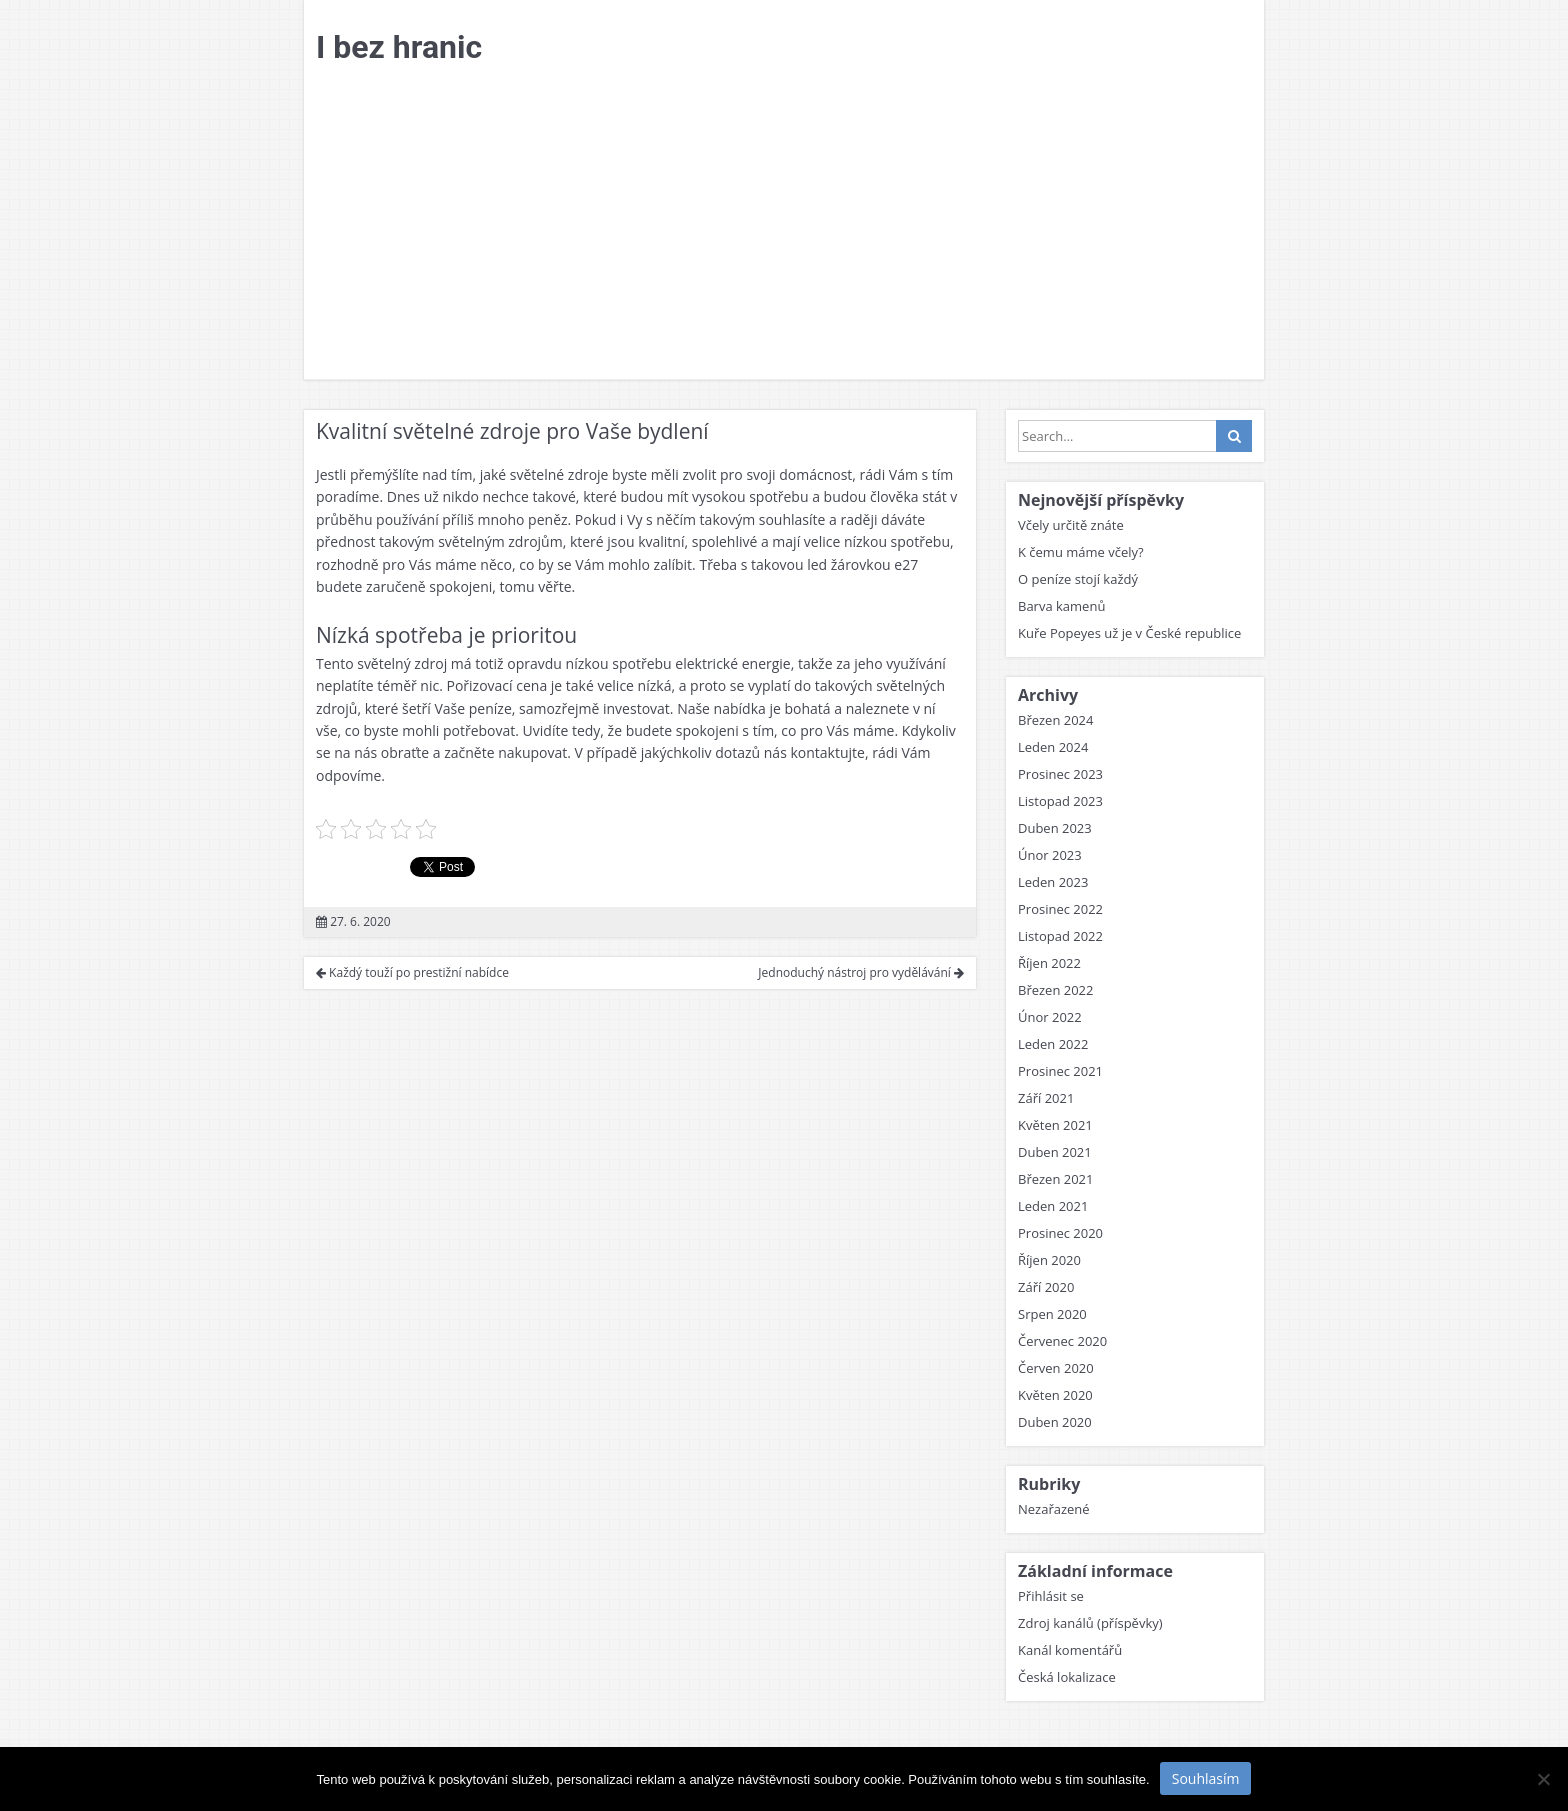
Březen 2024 (1056, 720)
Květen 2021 (1055, 1125)
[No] (1543, 1779)
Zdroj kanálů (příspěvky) (1090, 1623)
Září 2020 (1046, 1287)
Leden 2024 (1053, 747)
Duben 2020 (1055, 1422)
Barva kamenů (1061, 606)
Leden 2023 (1053, 882)
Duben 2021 (1055, 1152)
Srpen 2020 (1052, 1314)
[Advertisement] (784, 229)
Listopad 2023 (1060, 801)
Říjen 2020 (1049, 1260)
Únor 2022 (1050, 1017)
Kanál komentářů (1070, 1650)
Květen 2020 (1055, 1395)
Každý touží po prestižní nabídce (412, 972)
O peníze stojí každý (1078, 579)
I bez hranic (399, 47)
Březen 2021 (1056, 1179)
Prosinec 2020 (1060, 1233)
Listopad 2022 (1060, 936)
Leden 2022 (1053, 1044)
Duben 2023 (1055, 828)
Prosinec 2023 (1060, 774)
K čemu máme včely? (1081, 552)
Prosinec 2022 (1060, 909)
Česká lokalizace (1067, 1677)
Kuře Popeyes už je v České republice (1129, 633)
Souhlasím (1206, 1778)
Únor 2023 (1050, 855)
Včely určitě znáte (1071, 525)
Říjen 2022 (1049, 963)
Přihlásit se (1051, 1596)
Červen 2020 (1056, 1368)
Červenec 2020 (1062, 1341)
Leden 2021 (1053, 1206)
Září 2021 (1046, 1098)
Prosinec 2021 (1060, 1071)
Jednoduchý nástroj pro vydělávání (861, 972)
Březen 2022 (1056, 990)
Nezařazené (1054, 1509)
